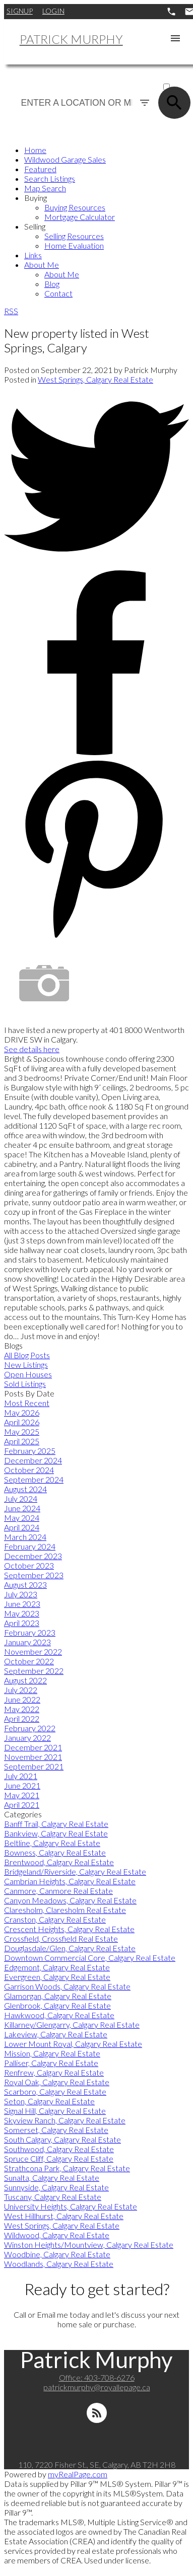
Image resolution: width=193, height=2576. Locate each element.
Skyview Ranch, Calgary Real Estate (64, 2120)
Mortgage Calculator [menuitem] (79, 217)
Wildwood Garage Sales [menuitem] (65, 159)
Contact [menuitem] (58, 293)
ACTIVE (175, 77)
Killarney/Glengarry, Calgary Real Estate (72, 2024)
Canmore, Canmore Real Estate (58, 1890)
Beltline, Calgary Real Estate (52, 1843)
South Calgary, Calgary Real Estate (62, 2139)
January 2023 (27, 1642)
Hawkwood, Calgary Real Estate (59, 2015)
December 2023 (33, 1556)
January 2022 (27, 1737)
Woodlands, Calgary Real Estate (58, 2263)
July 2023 (20, 1594)
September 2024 (33, 1479)
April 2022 (21, 1718)
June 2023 (22, 1603)
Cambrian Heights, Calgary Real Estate (70, 1881)
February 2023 (29, 1632)
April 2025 (21, 1441)
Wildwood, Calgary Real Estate (56, 2235)
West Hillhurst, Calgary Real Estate (63, 2216)
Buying (35, 197)
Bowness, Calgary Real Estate (55, 1852)
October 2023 (29, 1565)
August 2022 (25, 1680)
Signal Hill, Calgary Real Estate (55, 2110)
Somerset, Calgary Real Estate (56, 2130)
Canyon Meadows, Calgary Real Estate (70, 1900)
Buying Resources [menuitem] (74, 207)
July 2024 (20, 1498)
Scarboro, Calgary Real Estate (55, 2091)
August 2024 (25, 1489)
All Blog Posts (27, 1355)
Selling (34, 226)
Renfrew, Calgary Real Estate (54, 2072)
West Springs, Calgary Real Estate (95, 379)
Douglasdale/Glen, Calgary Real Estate (70, 1948)
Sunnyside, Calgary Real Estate (56, 2187)
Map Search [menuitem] (45, 188)
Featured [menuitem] (40, 169)
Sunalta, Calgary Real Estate (51, 2177)
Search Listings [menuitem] (49, 178)
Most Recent (26, 1403)
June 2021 (22, 1785)
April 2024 (21, 1527)
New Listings (26, 1364)
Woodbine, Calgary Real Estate (57, 2254)
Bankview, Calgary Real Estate (56, 1833)
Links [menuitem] (33, 255)
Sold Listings (25, 1383)
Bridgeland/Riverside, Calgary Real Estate (75, 1871)
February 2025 (29, 1450)
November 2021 (33, 1756)
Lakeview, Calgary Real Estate (55, 2034)
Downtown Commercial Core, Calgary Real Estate (89, 1957)
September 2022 (33, 1670)
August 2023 (25, 1584)
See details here (31, 1049)
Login (53, 11)
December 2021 (33, 1747)
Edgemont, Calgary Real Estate (57, 1967)
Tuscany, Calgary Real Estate (52, 2196)
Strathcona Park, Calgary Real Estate (67, 2168)
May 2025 (21, 1431)
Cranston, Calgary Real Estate (55, 1919)
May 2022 (21, 1709)
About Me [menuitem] (41, 264)
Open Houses (28, 1374)
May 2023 (21, 1613)
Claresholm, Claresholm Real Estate (65, 1910)
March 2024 (25, 1536)
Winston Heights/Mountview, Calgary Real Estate (88, 2244)
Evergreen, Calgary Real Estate (57, 1976)
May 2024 (21, 1517)
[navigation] (96, 221)
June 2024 (22, 1508)
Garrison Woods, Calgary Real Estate (67, 1986)
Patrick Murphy (71, 39)
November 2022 (33, 1651)
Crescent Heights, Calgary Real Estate (69, 1929)
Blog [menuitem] (51, 283)
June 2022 (22, 1699)
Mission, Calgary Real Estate (52, 2053)
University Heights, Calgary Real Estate (70, 2206)
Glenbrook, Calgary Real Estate (57, 2005)
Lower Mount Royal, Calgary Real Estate (73, 2043)
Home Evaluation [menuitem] (74, 245)
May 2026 (21, 1412)
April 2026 (21, 1422)
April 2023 (21, 1623)
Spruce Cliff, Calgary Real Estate (58, 2158)
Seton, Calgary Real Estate (49, 2101)
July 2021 (20, 1776)
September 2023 (33, 1575)
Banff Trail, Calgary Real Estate (56, 1823)
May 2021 (21, 1795)
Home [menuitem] (35, 150)
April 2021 (21, 1804)
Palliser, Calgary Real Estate (51, 2063)
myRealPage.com (77, 2474)
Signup (20, 11)
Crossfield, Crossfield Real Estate (61, 1938)
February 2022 (29, 1728)
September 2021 (33, 1766)
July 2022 (20, 1690)
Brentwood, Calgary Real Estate (59, 1862)
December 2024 (33, 1460)
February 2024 (29, 1546)
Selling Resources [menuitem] (74, 236)
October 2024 (29, 1470)
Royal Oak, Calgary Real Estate (56, 2082)
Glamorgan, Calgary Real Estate (57, 1996)
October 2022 (29, 1661)
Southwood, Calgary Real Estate (59, 2149)
